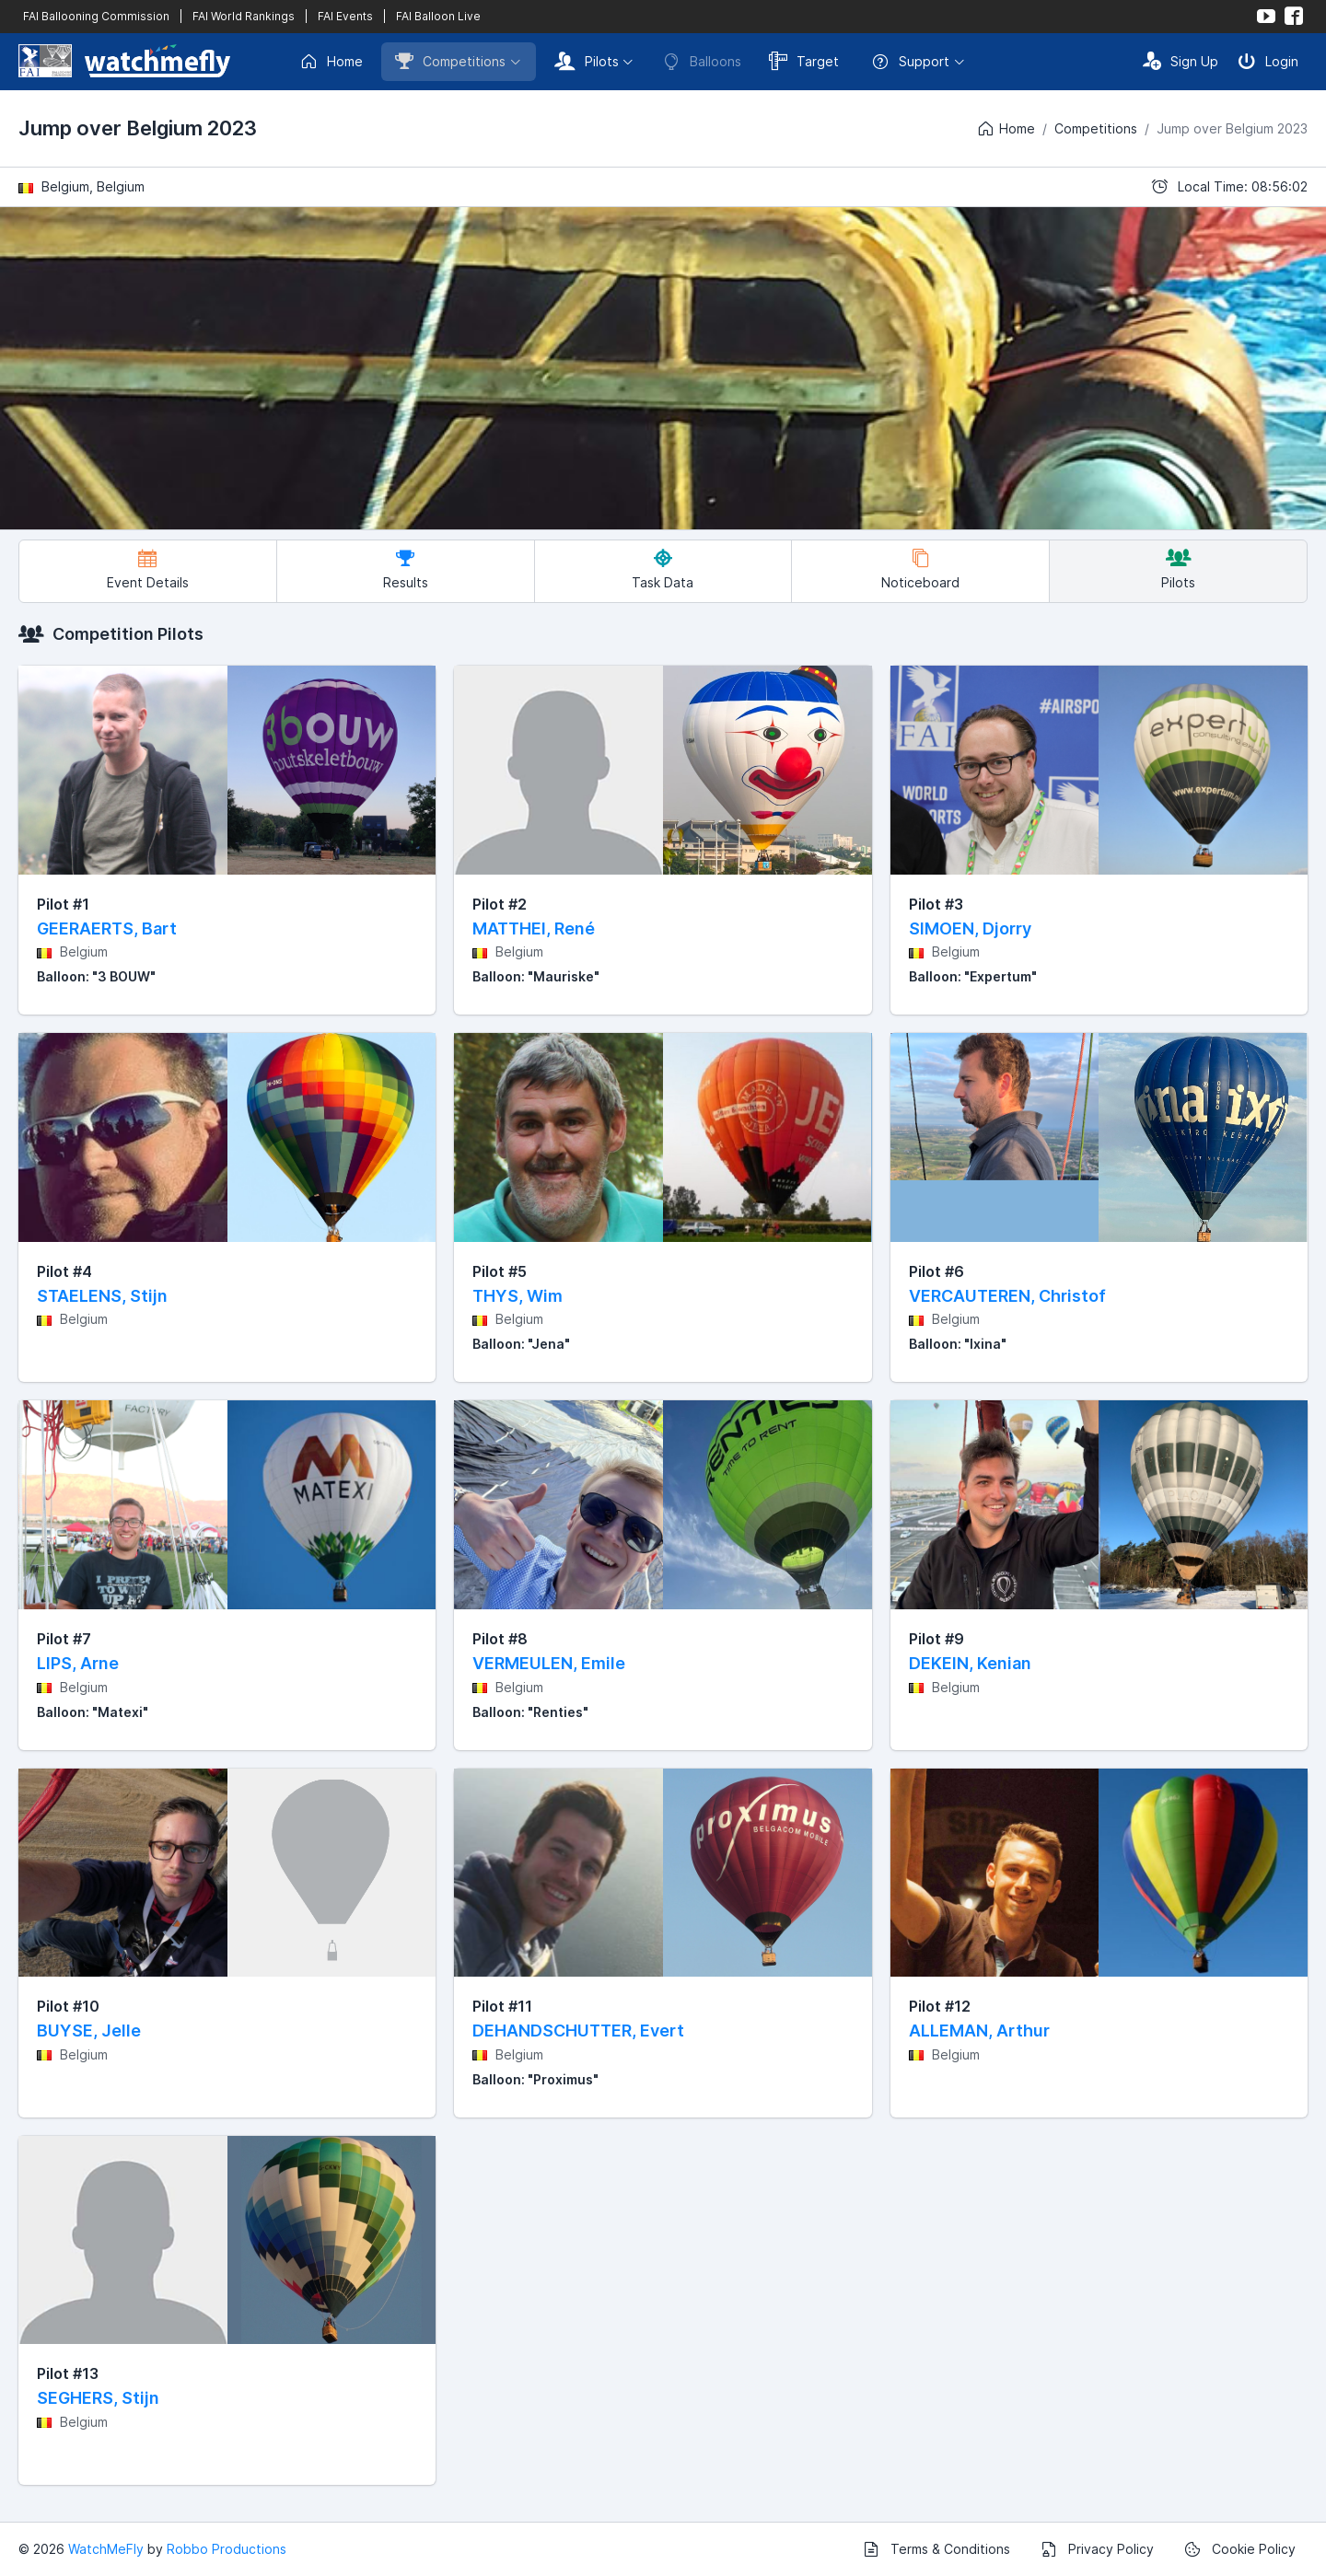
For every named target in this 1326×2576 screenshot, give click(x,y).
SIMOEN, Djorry (970, 928)
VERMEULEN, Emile (548, 1663)
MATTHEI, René (533, 928)
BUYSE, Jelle (89, 2030)
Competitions (450, 61)
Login (1268, 61)
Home (331, 61)
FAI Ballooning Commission (96, 16)
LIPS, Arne (78, 1663)
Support (910, 61)
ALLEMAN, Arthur (979, 2030)
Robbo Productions (226, 2549)
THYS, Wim (517, 1295)
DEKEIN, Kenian (970, 1663)
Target (804, 61)
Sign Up (1180, 61)
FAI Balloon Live (438, 16)
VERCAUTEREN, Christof (1007, 1295)
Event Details (148, 569)
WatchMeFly (106, 2549)
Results (405, 569)
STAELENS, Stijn (102, 1295)
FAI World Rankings (243, 16)
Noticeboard (920, 569)
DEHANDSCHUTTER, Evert (578, 2030)
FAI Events (345, 16)
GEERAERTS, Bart (107, 928)
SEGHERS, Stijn (98, 2398)
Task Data (662, 569)
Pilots (586, 61)
